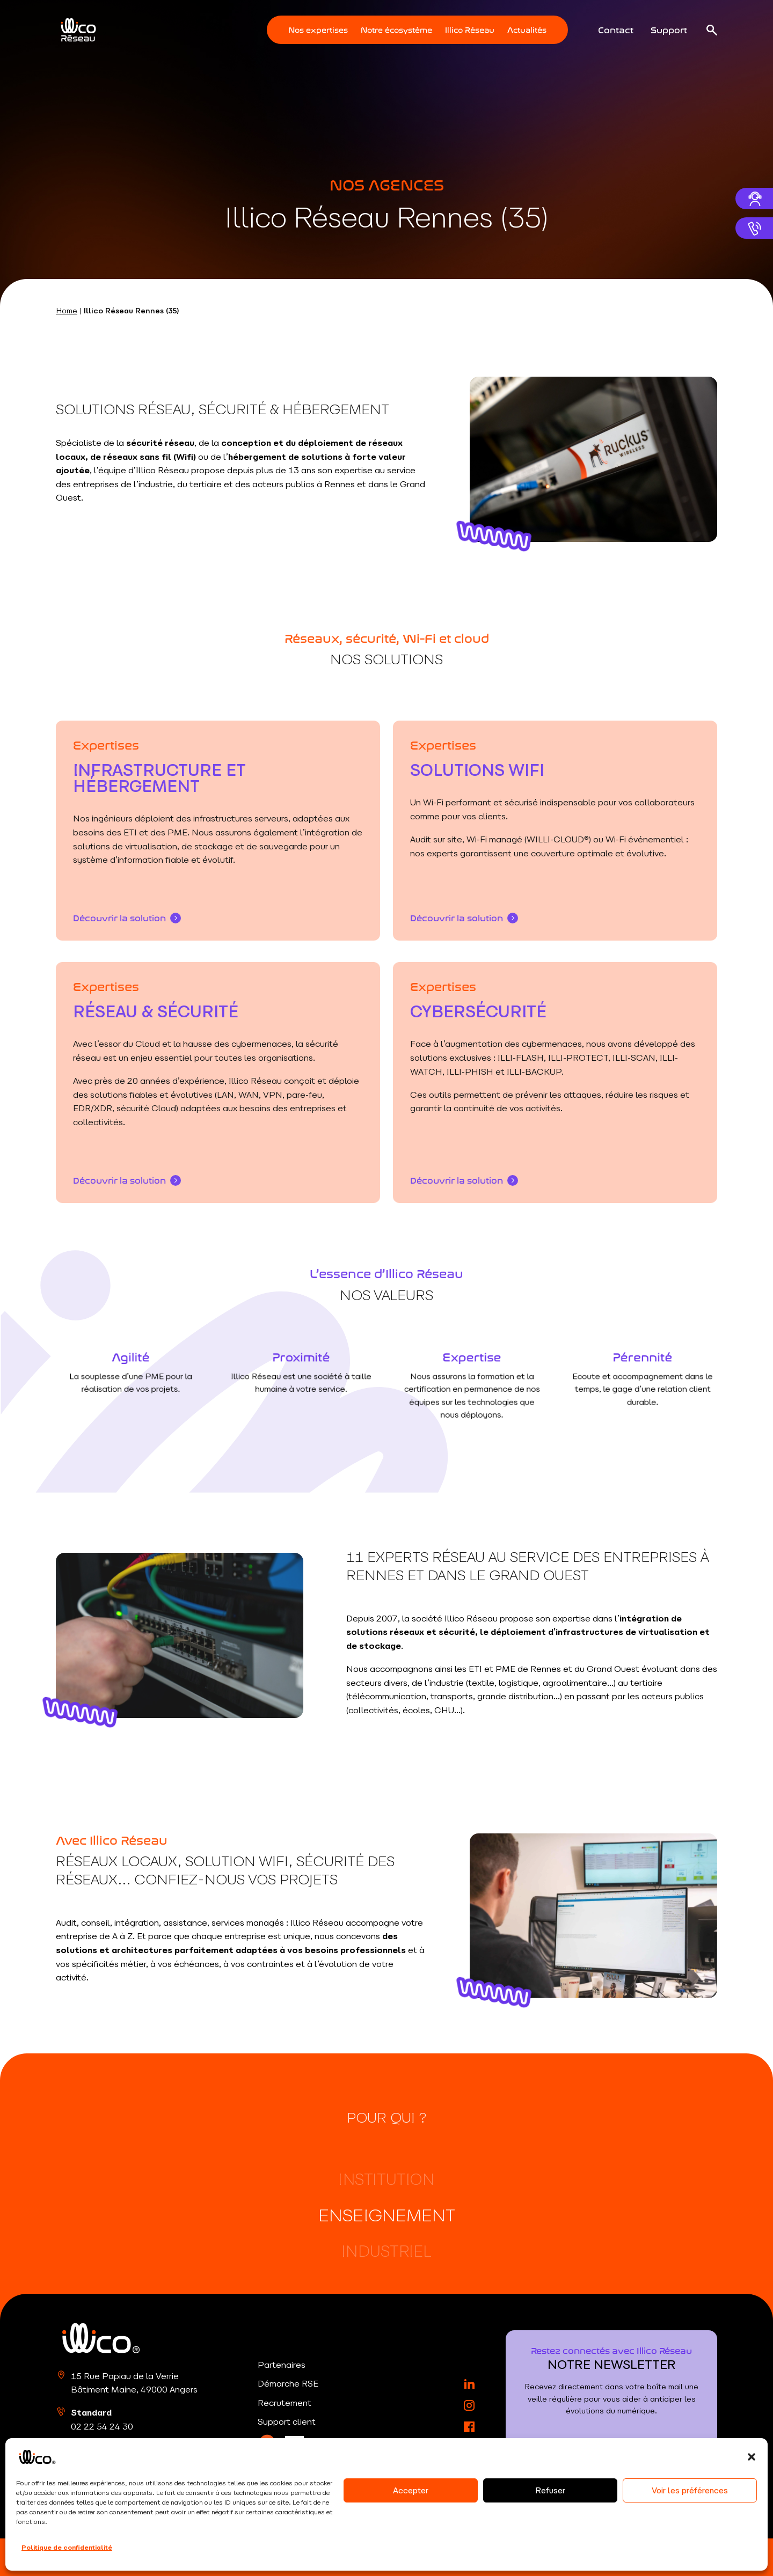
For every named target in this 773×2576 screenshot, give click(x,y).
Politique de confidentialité (254, 2557)
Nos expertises (318, 29)
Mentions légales (164, 2557)
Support (669, 29)
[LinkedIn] (267, 2443)
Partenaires (281, 2364)
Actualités (526, 29)
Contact (615, 29)
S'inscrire (611, 2474)
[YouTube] (469, 2448)
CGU (321, 2557)
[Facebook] (469, 2426)
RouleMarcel (693, 2557)
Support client (287, 2421)
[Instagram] (469, 2405)
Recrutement (284, 2402)
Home (66, 310)
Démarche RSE (288, 2383)
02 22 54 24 (102, 2426)
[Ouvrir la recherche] (712, 30)
